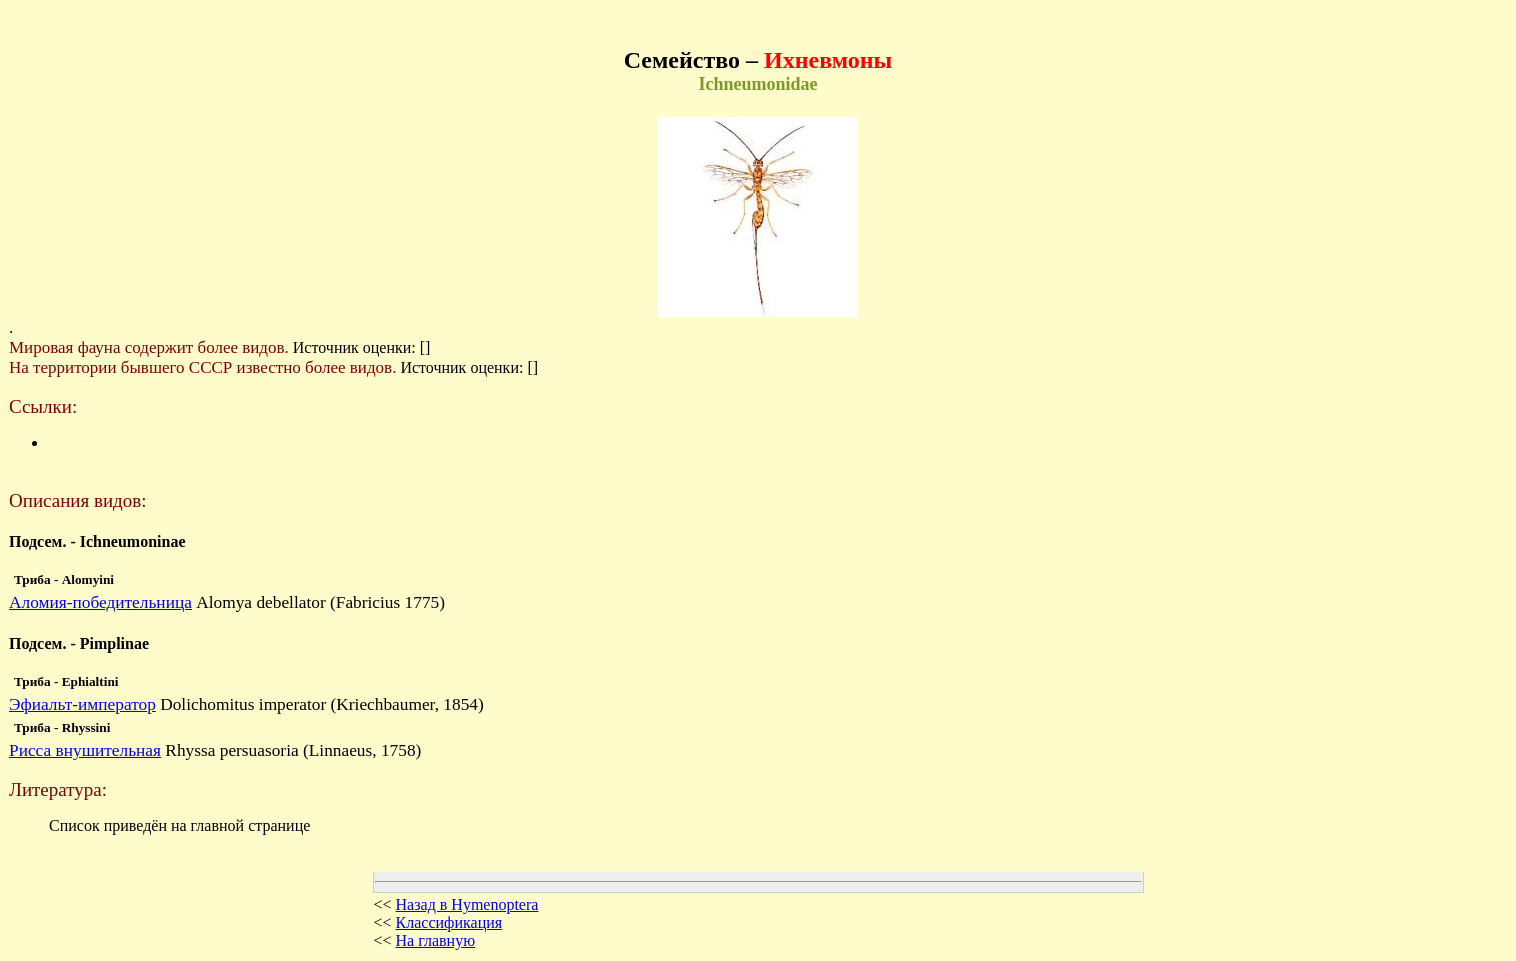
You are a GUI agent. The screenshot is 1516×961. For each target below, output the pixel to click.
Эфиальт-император (82, 704)
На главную (436, 940)
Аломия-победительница (100, 602)
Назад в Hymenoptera (467, 904)
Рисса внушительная (85, 750)
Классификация (449, 922)
